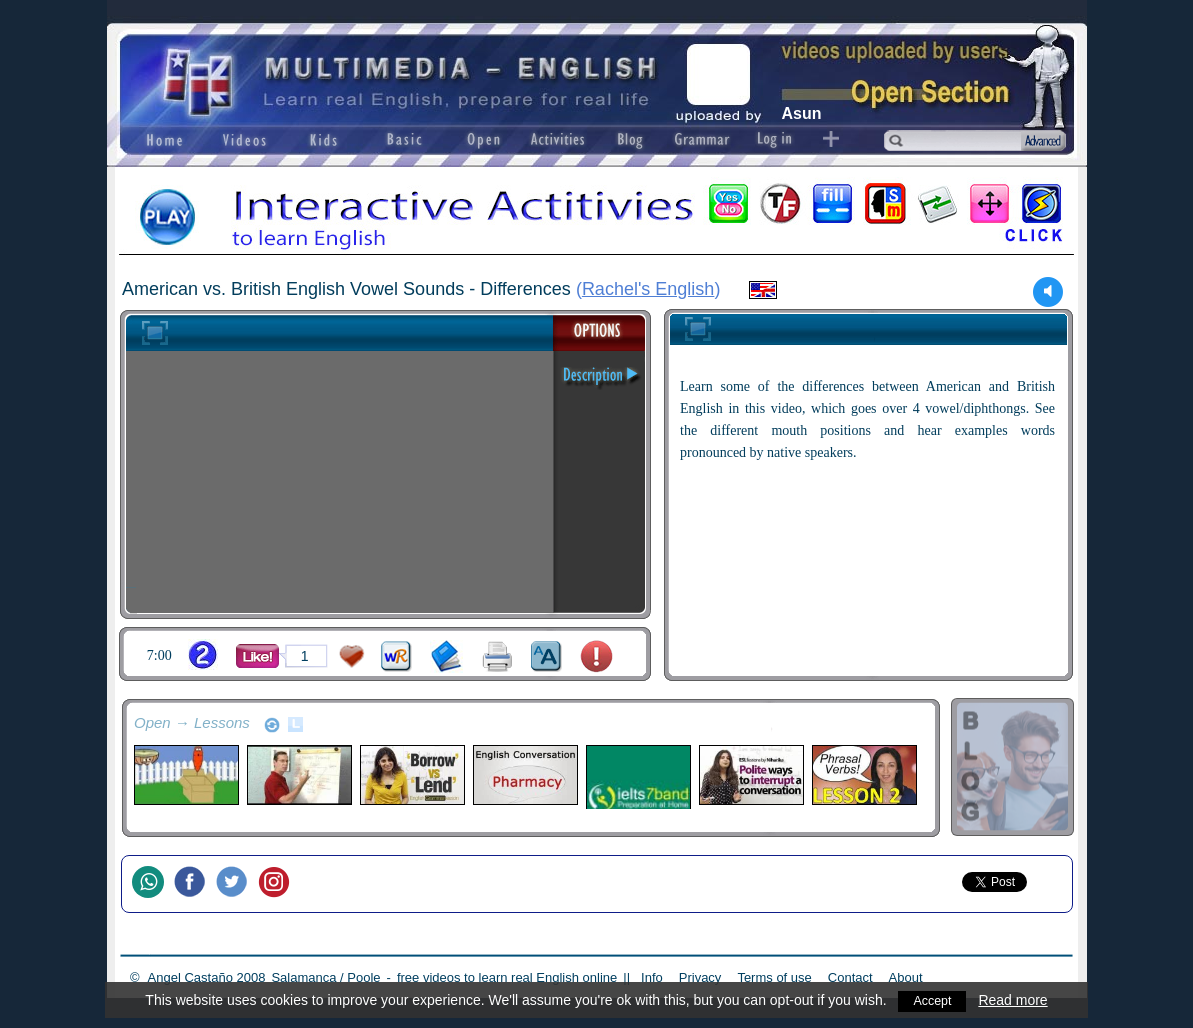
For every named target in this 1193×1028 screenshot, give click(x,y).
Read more (1015, 1000)
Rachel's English (648, 289)
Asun (802, 113)
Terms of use (774, 977)
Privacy (700, 977)
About (906, 977)
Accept (932, 1000)
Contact (850, 977)
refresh (272, 725)
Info (652, 977)
